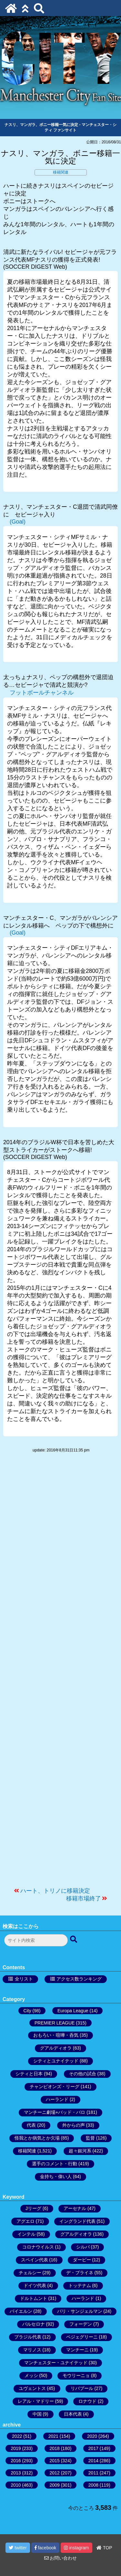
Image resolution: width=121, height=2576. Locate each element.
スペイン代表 (34, 2259)
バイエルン (21, 2311)
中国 (37, 2414)
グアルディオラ (56, 2048)
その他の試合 (82, 2073)
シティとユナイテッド (55, 2060)
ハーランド (57, 2099)
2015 (55, 2460)
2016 (16, 2460)
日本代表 (73, 2414)
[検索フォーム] (36, 1940)
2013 (16, 2472)
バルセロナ (33, 2324)
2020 (92, 2436)
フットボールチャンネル (42, 692)
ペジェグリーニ (82, 2336)
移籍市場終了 (83, 1898)
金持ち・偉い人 (56, 2176)
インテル (26, 2234)
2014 (93, 2460)
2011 (93, 2472)
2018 (55, 2448)
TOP (104, 2547)
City (27, 2010)
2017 (93, 2448)
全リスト (24, 1978)
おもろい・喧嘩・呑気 (55, 2035)
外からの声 (73, 2125)
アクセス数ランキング (79, 1978)
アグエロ (25, 2221)
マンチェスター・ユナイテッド (55, 2362)
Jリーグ (33, 2208)
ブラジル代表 (27, 2336)
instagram (76, 2547)
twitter (17, 2547)
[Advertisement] (60, 1673)
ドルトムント (33, 2298)
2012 (55, 2472)
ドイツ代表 (35, 2285)
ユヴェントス (32, 2388)
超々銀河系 (80, 2150)
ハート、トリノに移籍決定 (55, 1891)
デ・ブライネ (79, 2272)
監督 (90, 2138)
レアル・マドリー (36, 2401)
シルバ (83, 2246)
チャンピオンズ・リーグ (54, 2086)
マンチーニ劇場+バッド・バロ (54, 2112)
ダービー (82, 2259)
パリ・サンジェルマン (79, 2311)
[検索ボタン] (74, 1939)
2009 (55, 2485)
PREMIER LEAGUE (55, 2022)
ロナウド (87, 2401)
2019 (16, 2448)
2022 (17, 2436)
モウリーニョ (76, 2375)
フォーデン (80, 2324)
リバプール (82, 2388)
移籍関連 (60, 172)
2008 (93, 2485)
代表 (31, 2125)
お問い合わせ (60, 2558)
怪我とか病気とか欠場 (37, 2138)
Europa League (72, 2010)
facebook (45, 2547)
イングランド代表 (77, 2221)
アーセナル (75, 2208)
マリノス (32, 2349)
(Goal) (17, 521)
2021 (53, 2436)
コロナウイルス (38, 2246)
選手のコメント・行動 (54, 2163)
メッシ (31, 2375)
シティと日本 (29, 2073)
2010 (16, 2485)
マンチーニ (77, 2349)
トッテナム (79, 2285)
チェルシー (30, 2272)
